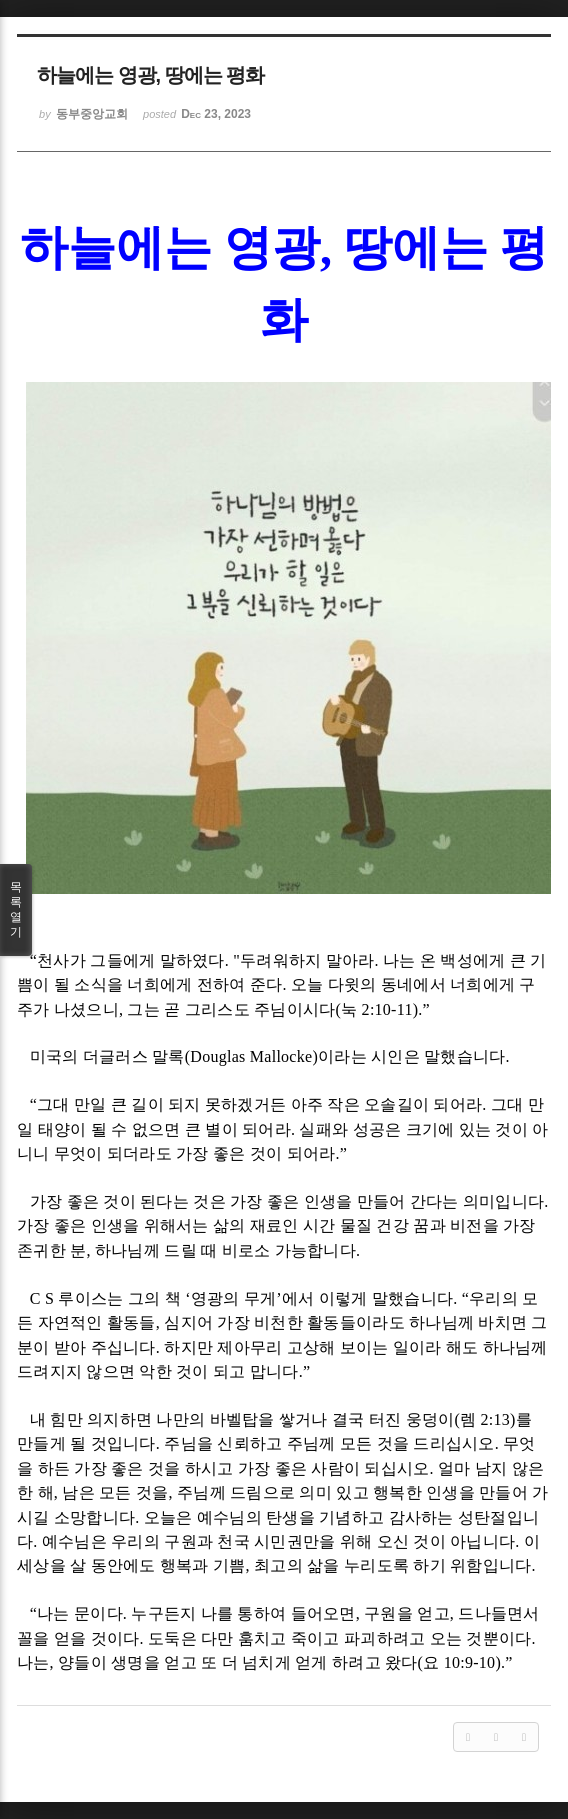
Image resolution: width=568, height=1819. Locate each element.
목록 (16, 910)
